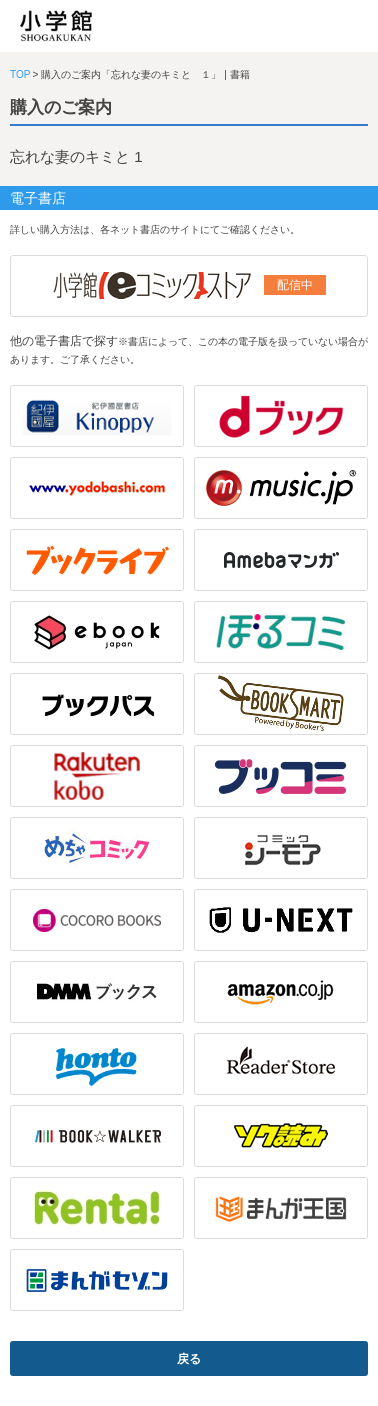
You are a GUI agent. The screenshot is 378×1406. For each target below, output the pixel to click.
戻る (189, 1359)
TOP (20, 74)
